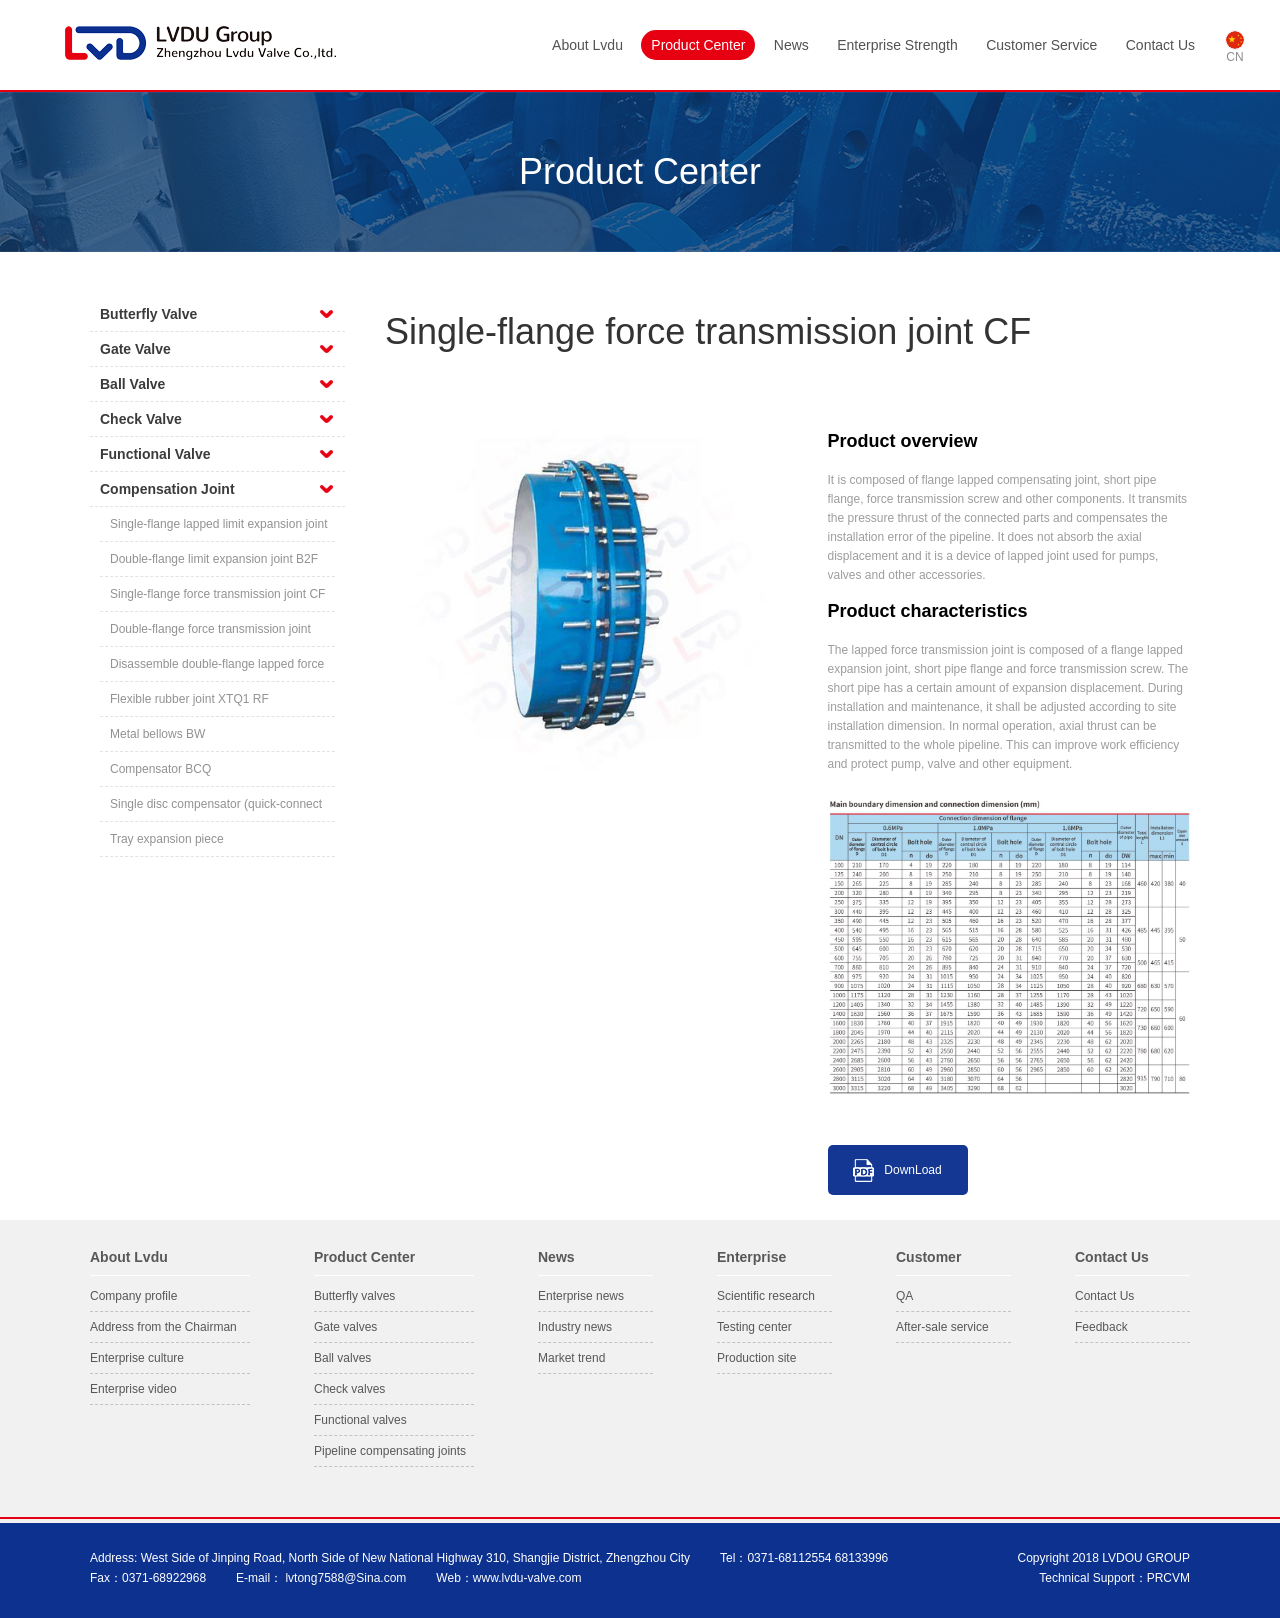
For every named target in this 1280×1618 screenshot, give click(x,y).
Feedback (1101, 1327)
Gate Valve (135, 349)
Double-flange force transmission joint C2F (210, 634)
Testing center (754, 1327)
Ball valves (342, 1358)
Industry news (575, 1327)
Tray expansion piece (167, 839)
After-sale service (942, 1327)
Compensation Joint (167, 489)
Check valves (349, 1389)
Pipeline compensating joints (390, 1451)
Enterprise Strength (897, 45)
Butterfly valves (354, 1296)
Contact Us (1160, 45)
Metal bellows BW (157, 734)
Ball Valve (132, 384)
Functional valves (360, 1420)
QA (904, 1296)
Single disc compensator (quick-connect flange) (216, 809)
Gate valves (345, 1327)
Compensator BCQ (160, 769)
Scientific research (766, 1296)
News (791, 45)
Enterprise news (581, 1296)
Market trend (571, 1358)
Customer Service (1041, 45)
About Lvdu (587, 45)
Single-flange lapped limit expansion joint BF (218, 529)
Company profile (133, 1296)
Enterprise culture (137, 1358)
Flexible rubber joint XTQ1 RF (189, 699)
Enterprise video (133, 1389)
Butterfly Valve (148, 314)
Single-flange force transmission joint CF (217, 594)
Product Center (698, 45)
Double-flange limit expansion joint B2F (214, 559)
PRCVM (1168, 1578)
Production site (756, 1358)
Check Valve (141, 419)
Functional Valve (155, 454)
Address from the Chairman (163, 1327)
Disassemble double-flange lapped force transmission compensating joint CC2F (217, 669)
